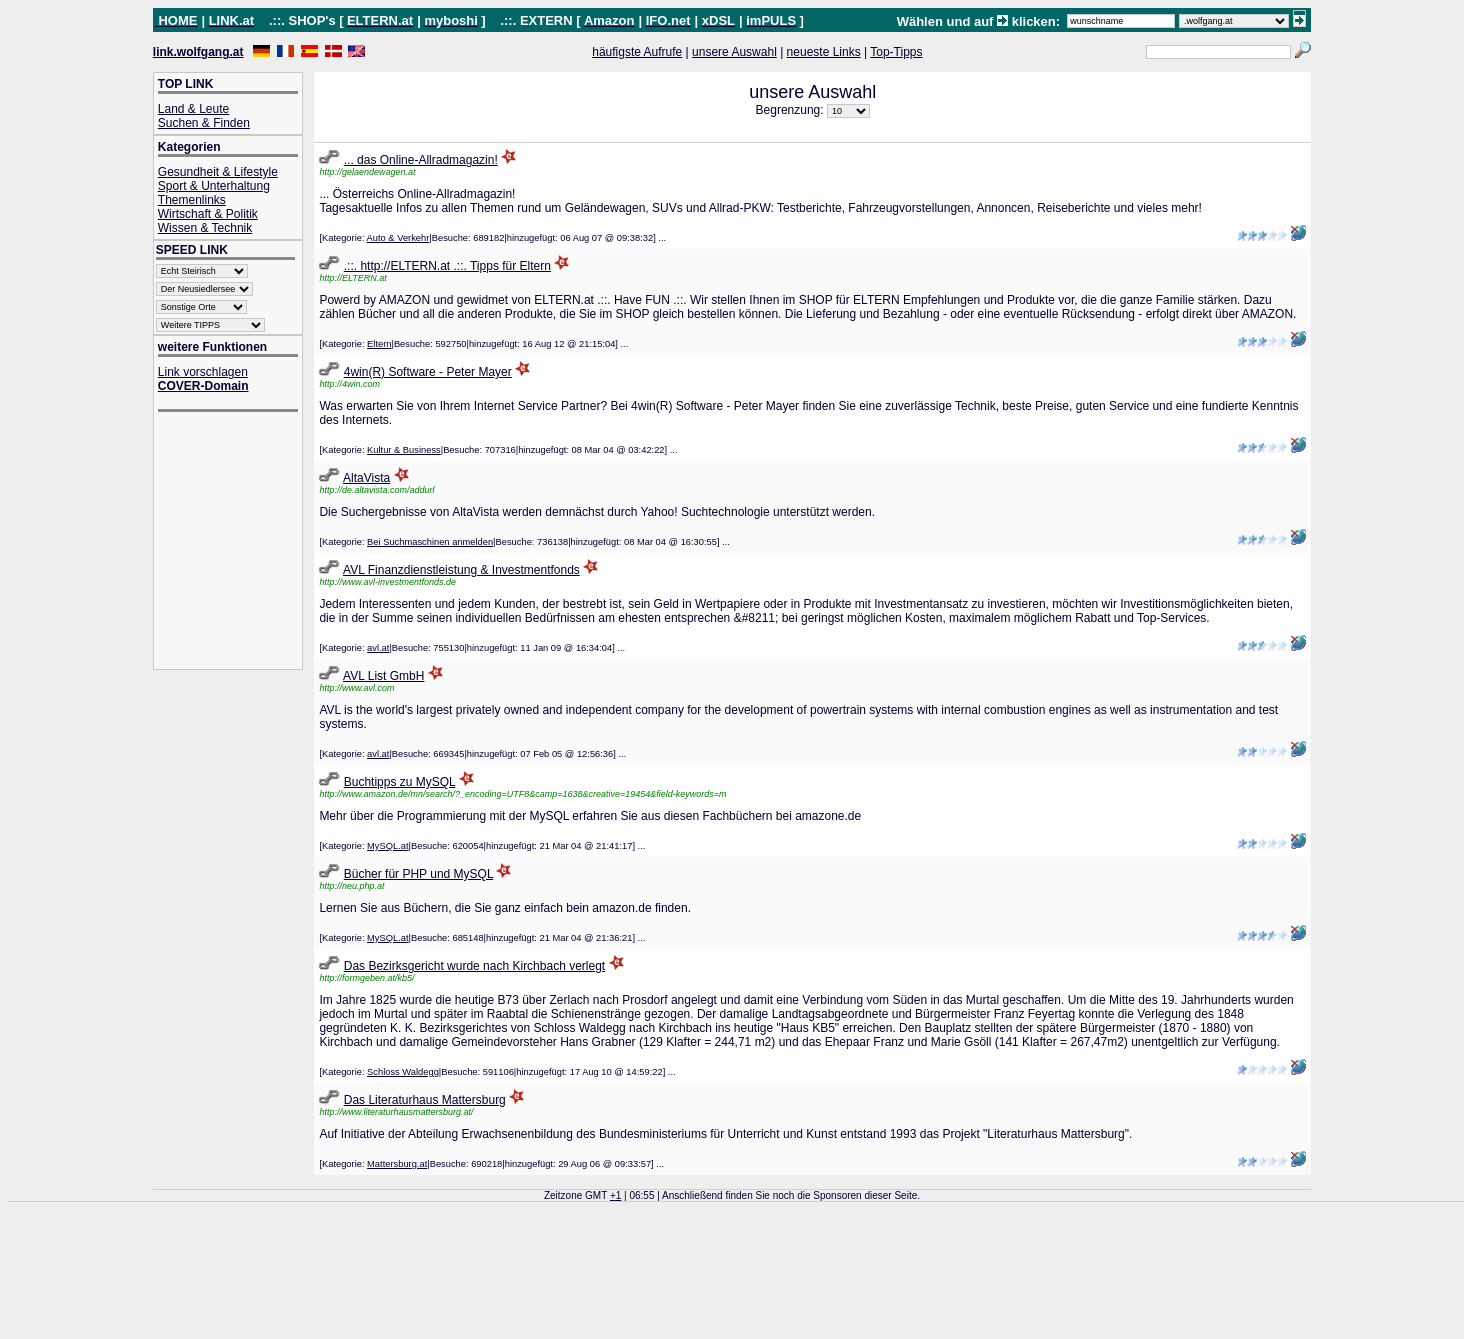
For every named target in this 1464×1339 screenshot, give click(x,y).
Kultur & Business (404, 450)
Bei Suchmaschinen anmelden (430, 542)
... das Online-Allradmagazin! (421, 160)
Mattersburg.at (397, 1164)
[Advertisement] (238, 542)
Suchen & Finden (204, 123)
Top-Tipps (896, 52)
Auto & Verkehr (398, 238)
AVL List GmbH (383, 676)
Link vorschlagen (203, 372)
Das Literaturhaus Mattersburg (425, 1100)
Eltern (379, 344)
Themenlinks (192, 200)
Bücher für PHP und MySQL (418, 874)
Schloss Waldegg (403, 1072)
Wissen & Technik (205, 228)
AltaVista (366, 478)
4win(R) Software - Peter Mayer (428, 372)
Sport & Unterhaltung (214, 186)
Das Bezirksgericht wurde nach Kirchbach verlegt (474, 966)
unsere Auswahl (734, 52)
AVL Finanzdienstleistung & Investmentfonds (461, 570)
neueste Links (824, 52)
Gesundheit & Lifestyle (218, 172)
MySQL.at (387, 846)
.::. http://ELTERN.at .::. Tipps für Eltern (447, 266)
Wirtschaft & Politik (208, 214)
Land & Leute (193, 109)
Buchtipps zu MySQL (400, 782)
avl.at (378, 648)
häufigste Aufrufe (637, 52)
